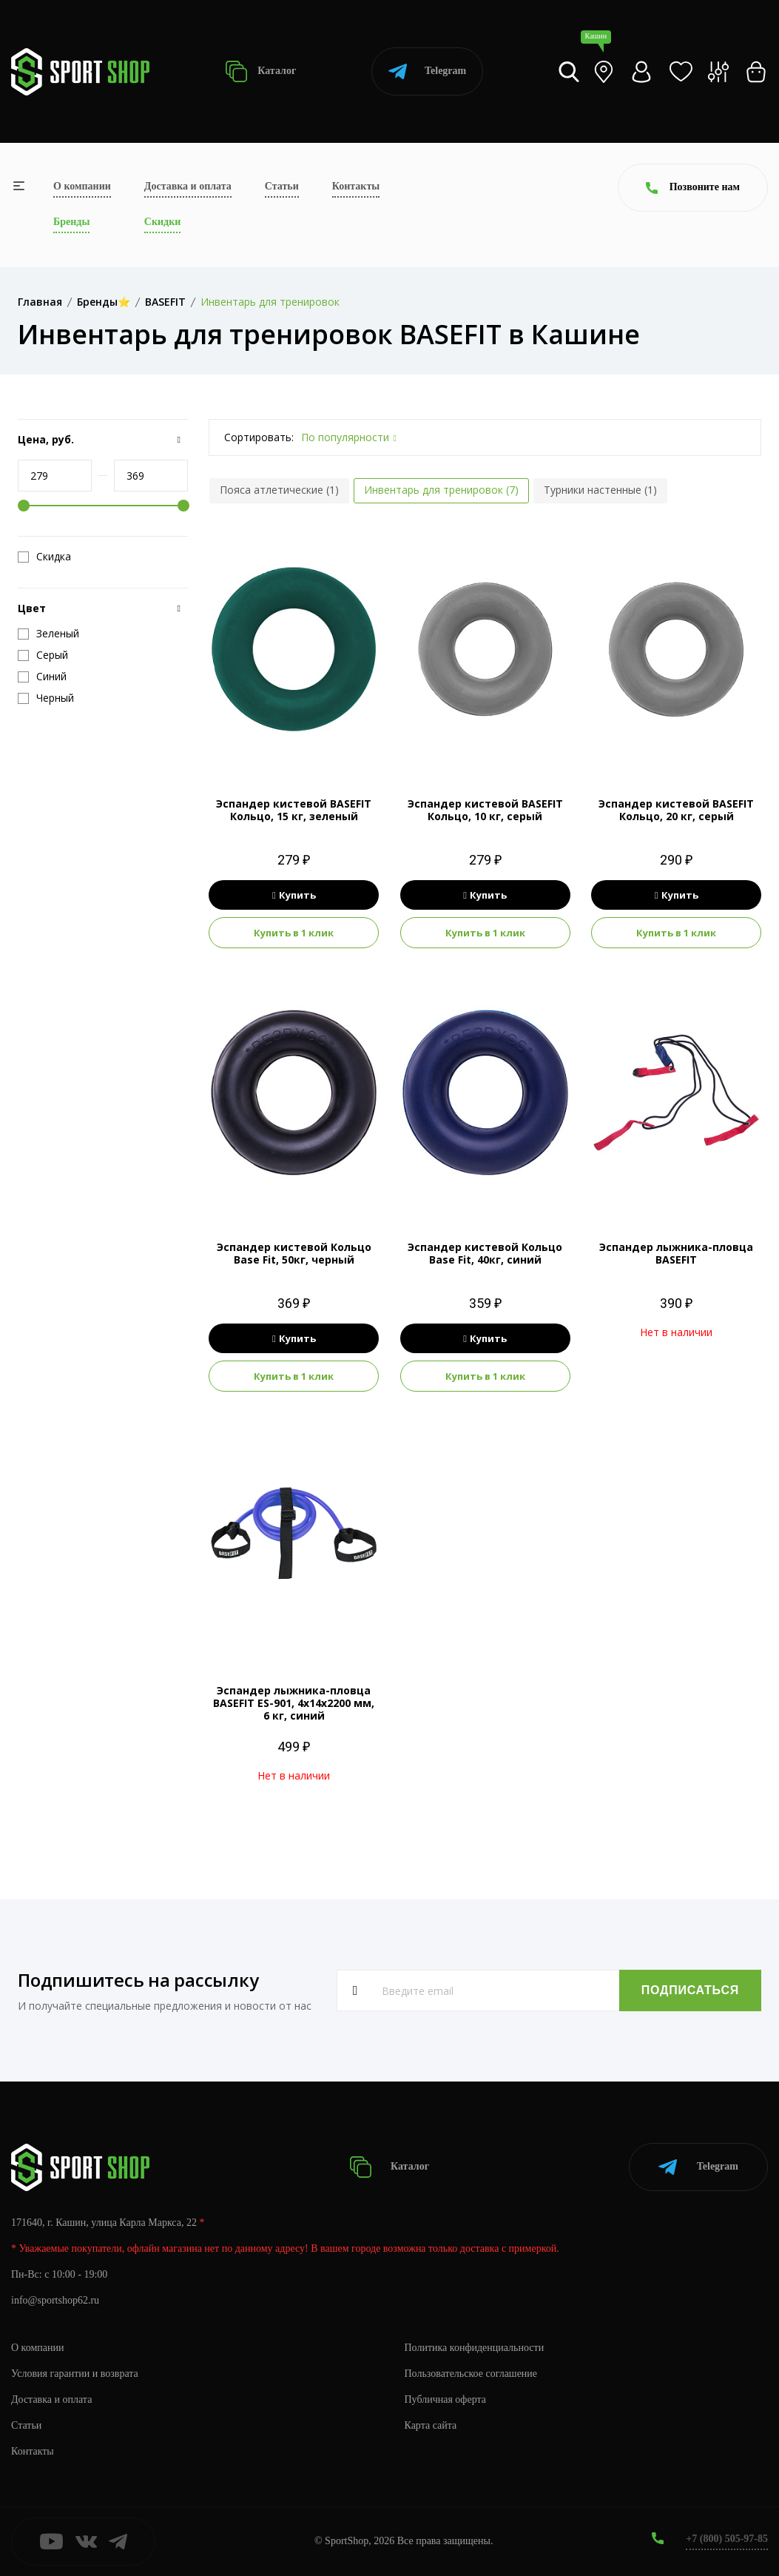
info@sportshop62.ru (55, 2300)
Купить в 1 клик (294, 932)
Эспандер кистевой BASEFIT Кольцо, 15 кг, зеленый (293, 809)
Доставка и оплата (188, 186)
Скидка (44, 556)
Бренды (71, 221)
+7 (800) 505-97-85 (727, 2538)
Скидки (162, 221)
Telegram (427, 71)
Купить (294, 895)
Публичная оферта (445, 2399)
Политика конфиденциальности (474, 2347)
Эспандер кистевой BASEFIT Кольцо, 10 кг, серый (485, 809)
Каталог (261, 71)
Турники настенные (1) (600, 490)
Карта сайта (431, 2425)
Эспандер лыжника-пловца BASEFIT (676, 1253)
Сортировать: (259, 437)
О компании (82, 186)
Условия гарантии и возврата (74, 2373)
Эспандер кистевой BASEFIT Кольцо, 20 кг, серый (676, 809)
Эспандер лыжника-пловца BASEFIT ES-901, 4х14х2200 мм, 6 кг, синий (293, 1703)
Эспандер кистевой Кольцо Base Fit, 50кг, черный (294, 1253)
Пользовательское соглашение (471, 2373)
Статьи (282, 186)
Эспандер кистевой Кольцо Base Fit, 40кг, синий (485, 1253)
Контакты (356, 186)
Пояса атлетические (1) (279, 490)
